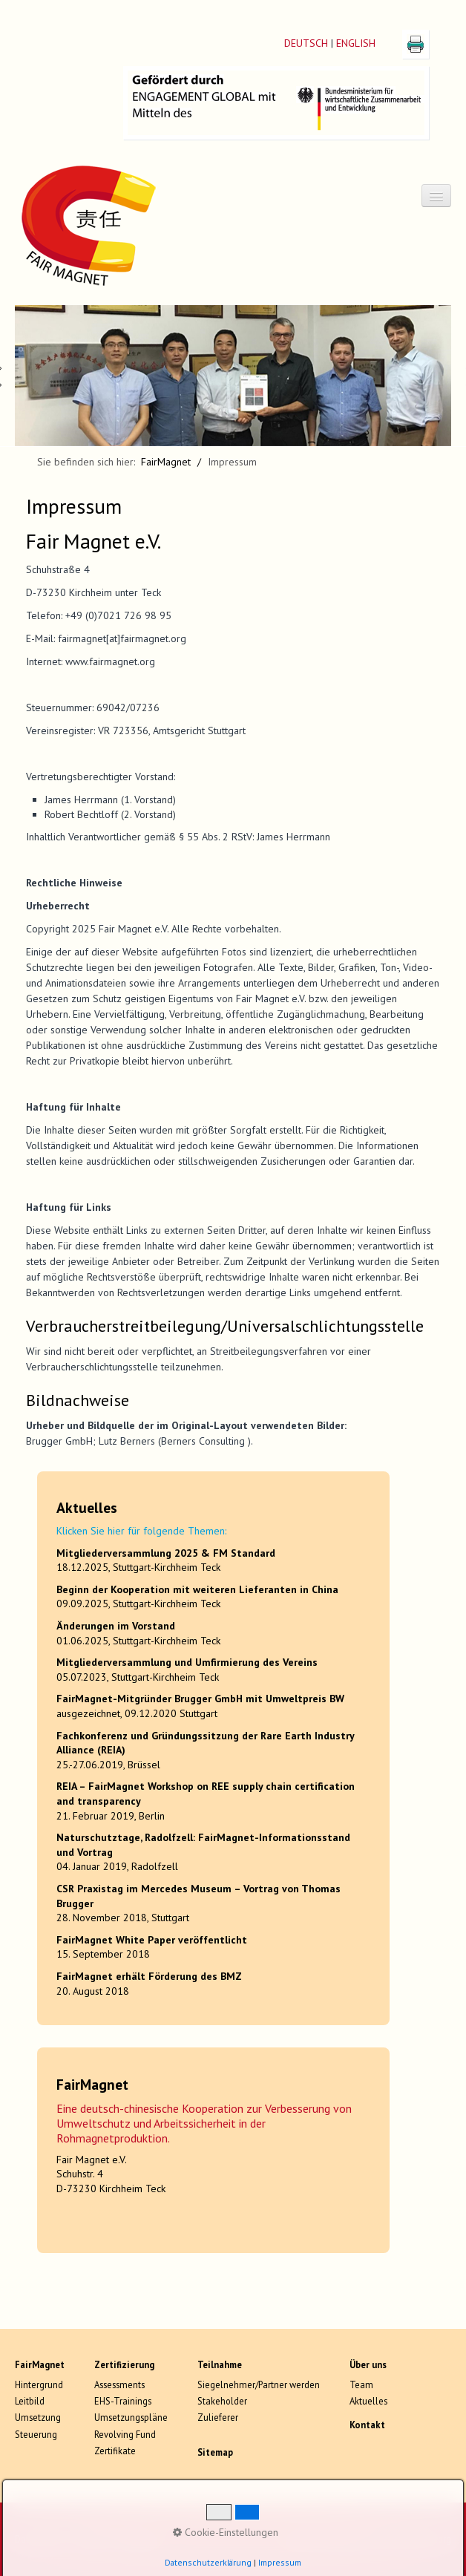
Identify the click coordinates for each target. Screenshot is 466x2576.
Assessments (119, 2384)
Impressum (138, 2539)
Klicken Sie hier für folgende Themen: (141, 1530)
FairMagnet (166, 461)
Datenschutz (40, 2539)
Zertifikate (115, 2450)
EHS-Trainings (122, 2401)
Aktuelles (368, 2401)
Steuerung (36, 2434)
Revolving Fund (125, 2434)
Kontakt (90, 2539)
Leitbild (30, 2401)
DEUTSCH (306, 43)
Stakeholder (222, 2401)
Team (361, 2384)
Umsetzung (38, 2417)
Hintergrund (39, 2384)
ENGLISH (355, 43)
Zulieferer (217, 2417)
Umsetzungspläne (131, 2417)
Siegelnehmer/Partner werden (258, 2384)
